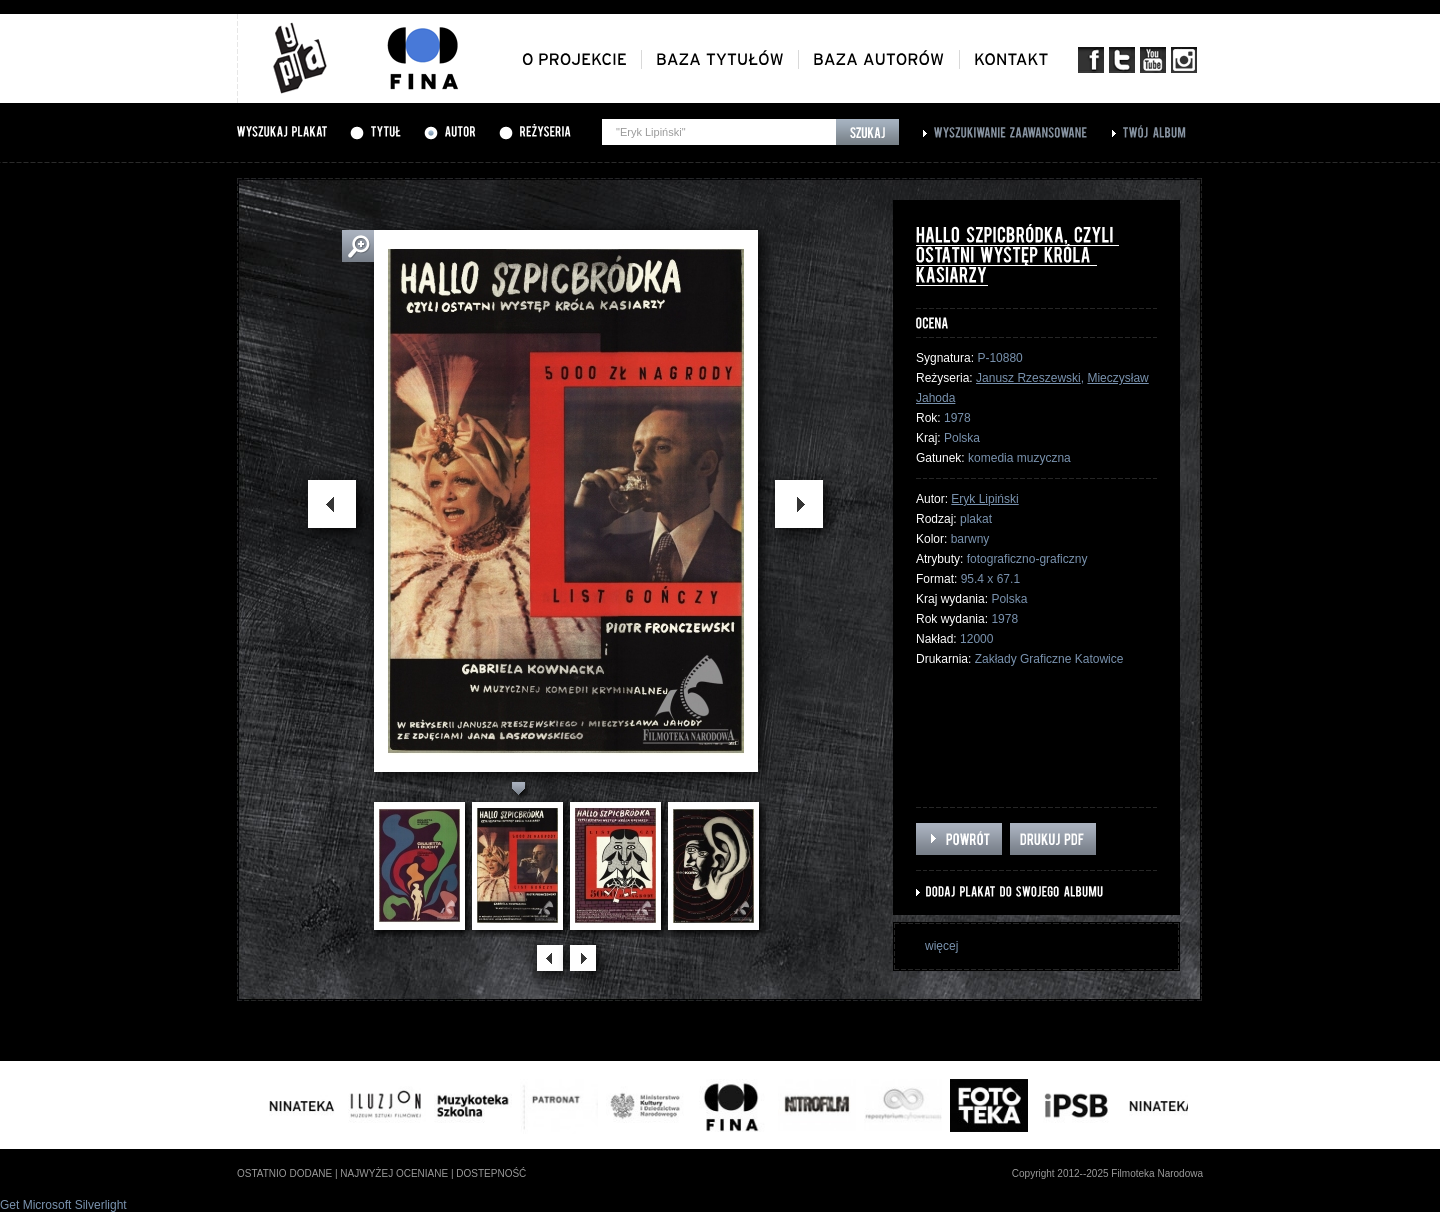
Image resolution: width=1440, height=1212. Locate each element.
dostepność (491, 1173)
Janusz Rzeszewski (1028, 378)
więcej (941, 946)
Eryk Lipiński (984, 499)
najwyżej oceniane (394, 1173)
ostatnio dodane (284, 1173)
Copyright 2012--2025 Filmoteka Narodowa (1107, 1173)
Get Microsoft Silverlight (63, 1205)
